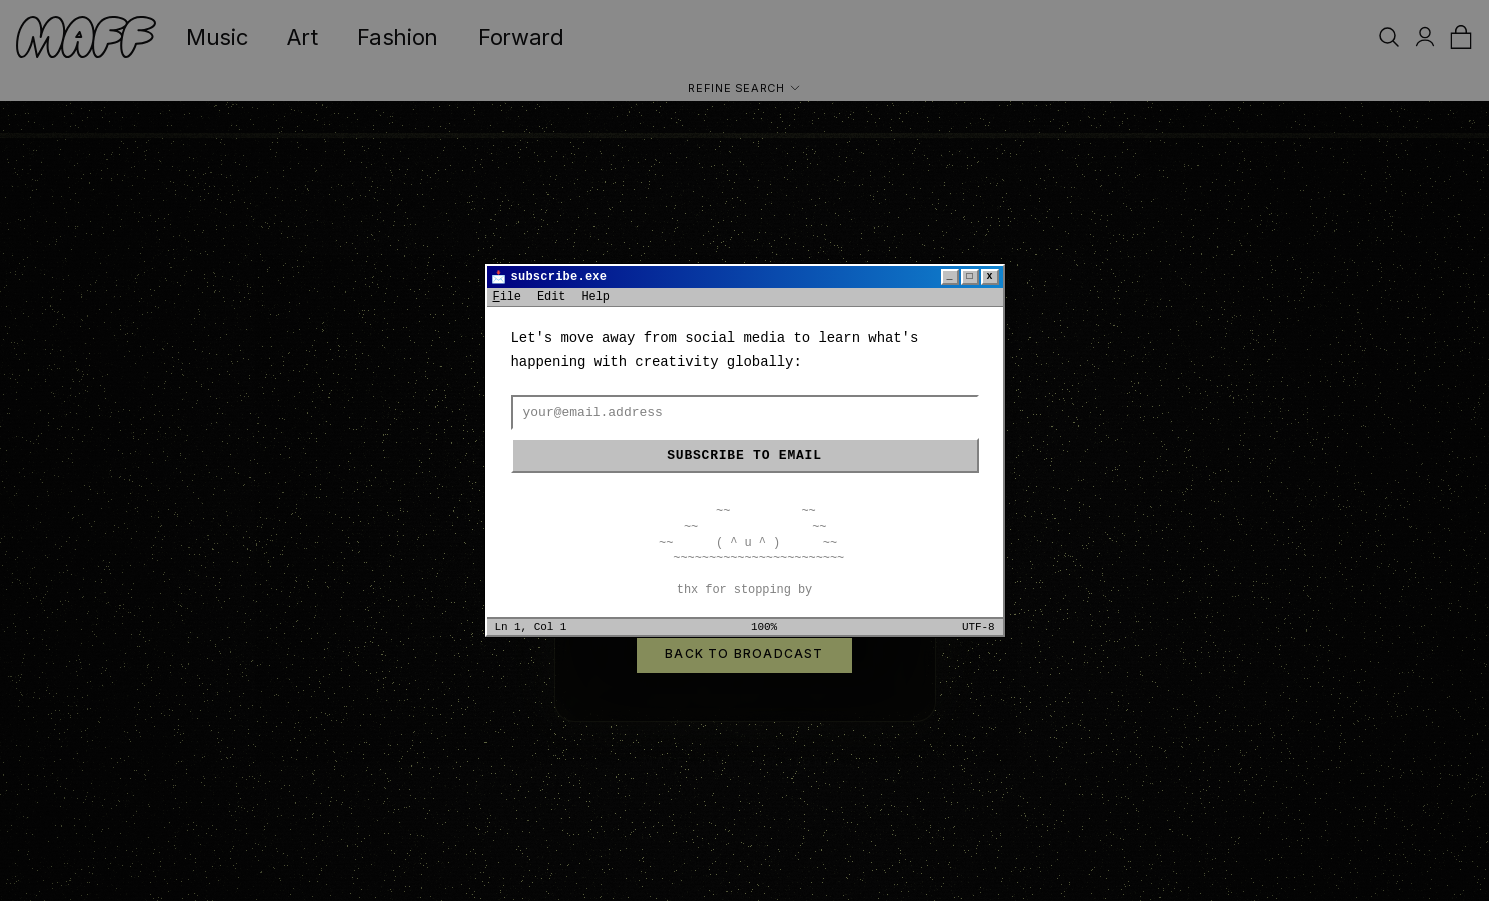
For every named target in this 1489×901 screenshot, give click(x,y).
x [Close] (989, 276)
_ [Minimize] (949, 276)
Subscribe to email (744, 455)
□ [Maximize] (969, 276)
